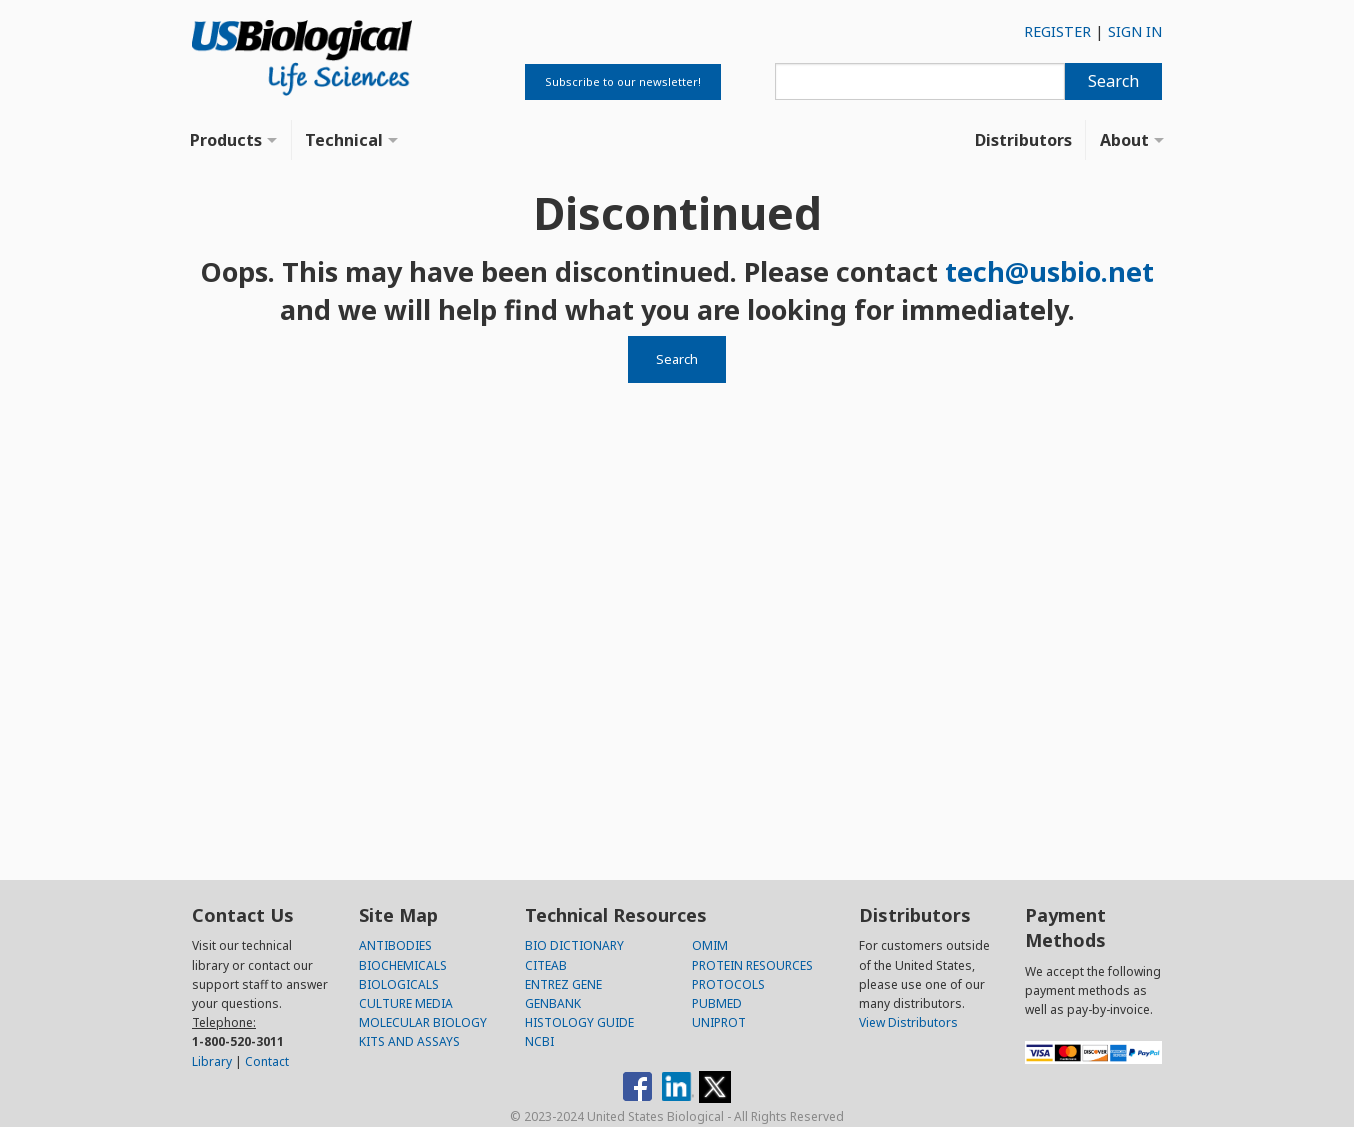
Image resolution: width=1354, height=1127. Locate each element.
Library (212, 1061)
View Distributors (908, 1022)
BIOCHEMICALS (403, 965)
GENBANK (553, 1003)
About (1124, 140)
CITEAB (546, 965)
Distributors (1023, 140)
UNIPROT (719, 1022)
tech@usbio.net (1049, 271)
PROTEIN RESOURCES (752, 965)
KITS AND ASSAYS (409, 1041)
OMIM (710, 945)
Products (226, 140)
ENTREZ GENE (563, 984)
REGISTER (1057, 31)
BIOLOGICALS (399, 984)
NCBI (539, 1041)
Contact (267, 1061)
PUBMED (717, 1003)
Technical (344, 140)
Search (1113, 81)
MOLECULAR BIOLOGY (423, 1022)
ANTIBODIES (395, 945)
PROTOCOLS (728, 984)
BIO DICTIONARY (574, 945)
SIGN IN (1135, 31)
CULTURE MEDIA (406, 1003)
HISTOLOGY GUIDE (579, 1022)
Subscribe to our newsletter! (623, 81)
